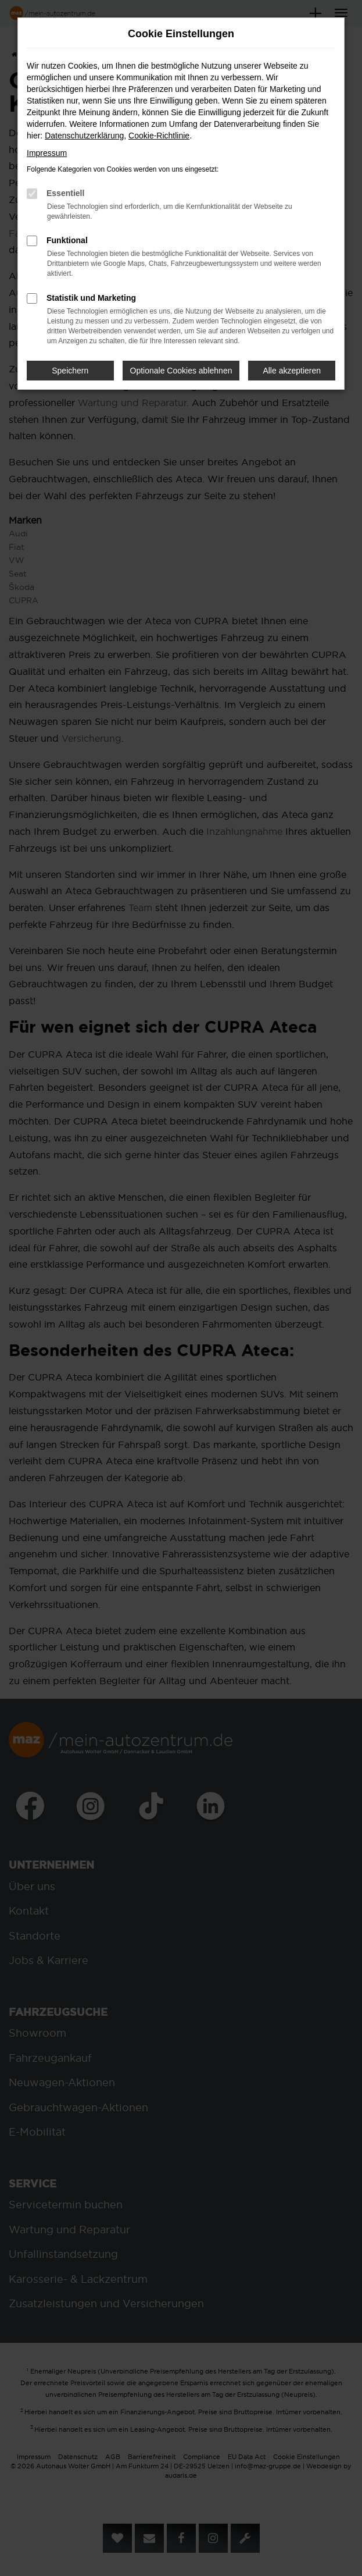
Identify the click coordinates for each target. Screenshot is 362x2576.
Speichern (70, 370)
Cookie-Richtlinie (158, 135)
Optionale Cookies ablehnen (181, 370)
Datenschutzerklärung (84, 135)
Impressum (47, 153)
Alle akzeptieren (292, 370)
